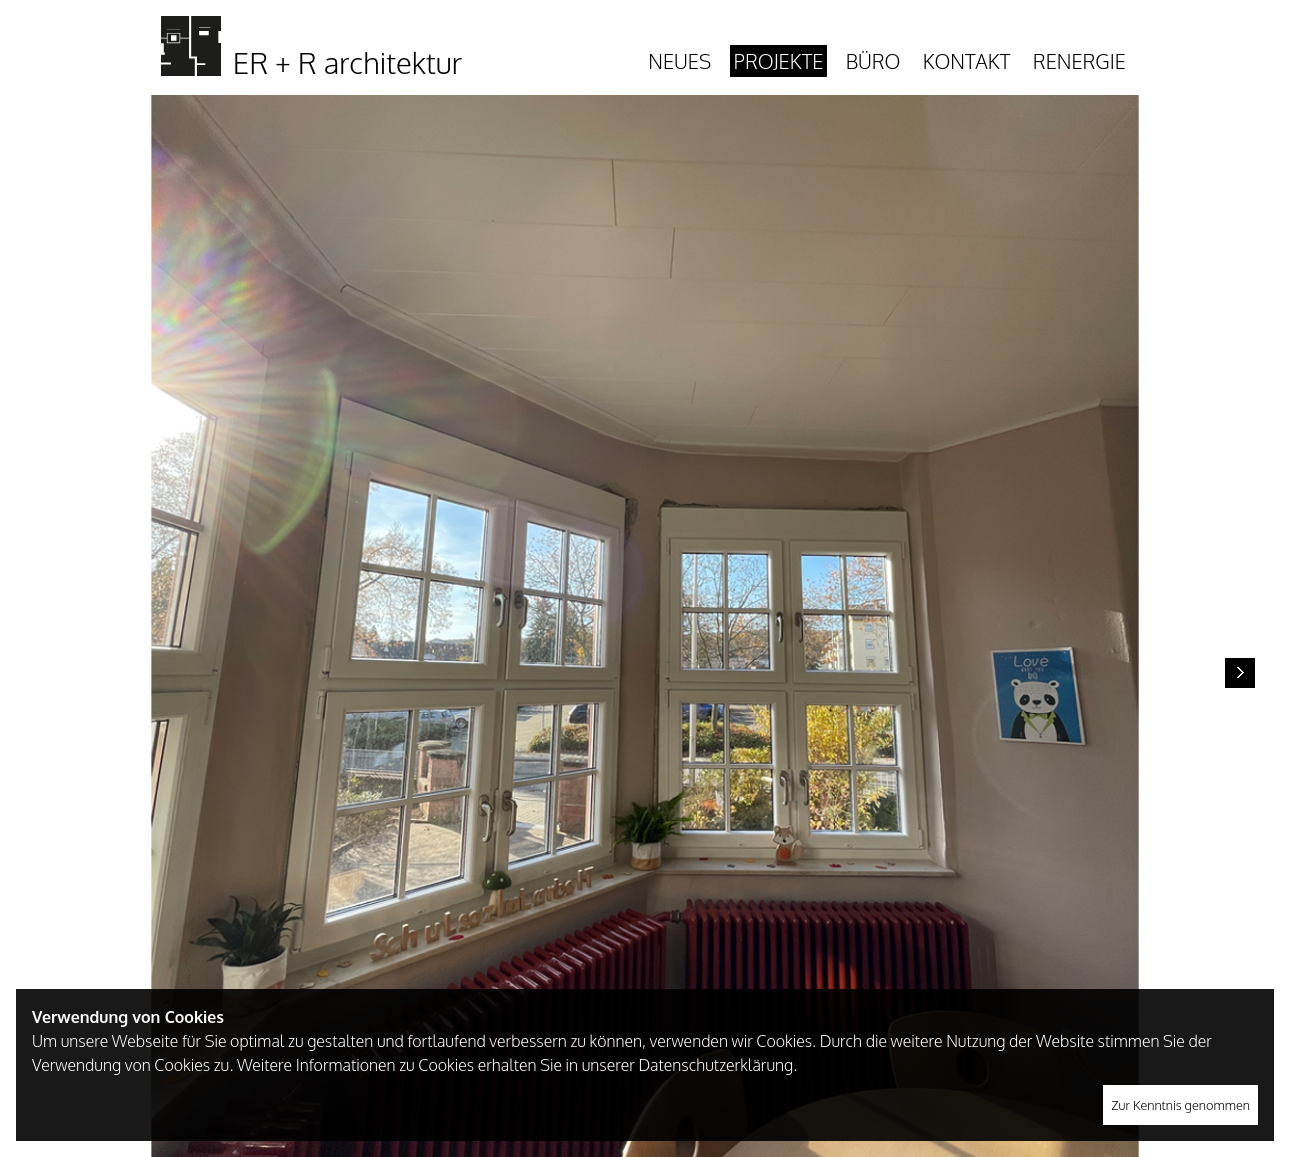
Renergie (1079, 61)
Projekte (779, 61)
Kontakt (966, 61)
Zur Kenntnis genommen (1180, 1105)
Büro (873, 61)
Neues (679, 61)
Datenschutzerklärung (715, 1065)
